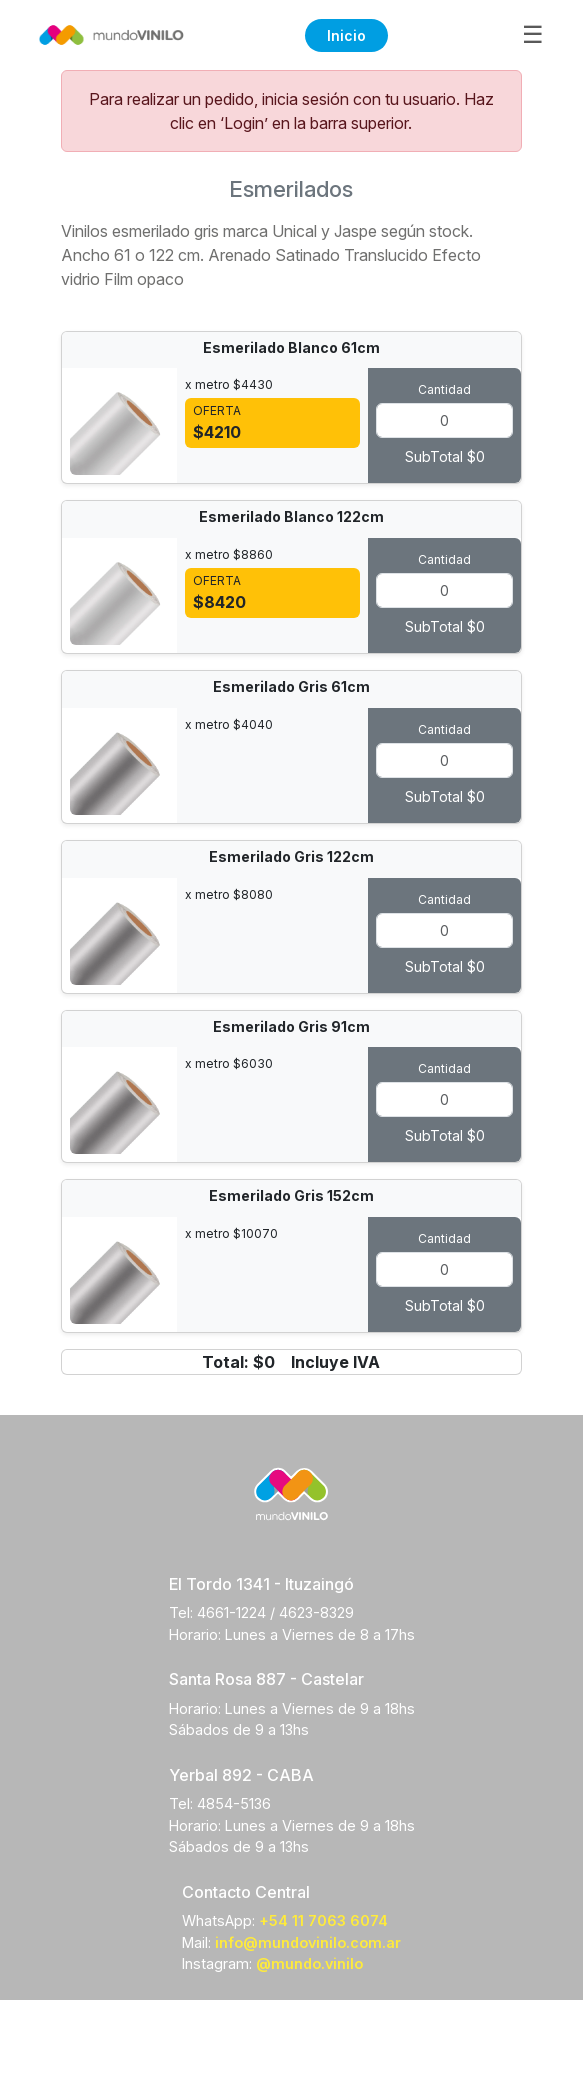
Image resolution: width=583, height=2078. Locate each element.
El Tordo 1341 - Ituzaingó (261, 1584)
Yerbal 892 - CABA (241, 1775)
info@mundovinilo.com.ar (308, 1942)
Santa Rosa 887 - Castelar (266, 1679)
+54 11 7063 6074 (323, 1920)
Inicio (346, 35)
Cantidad (444, 389)
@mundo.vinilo (309, 1963)
